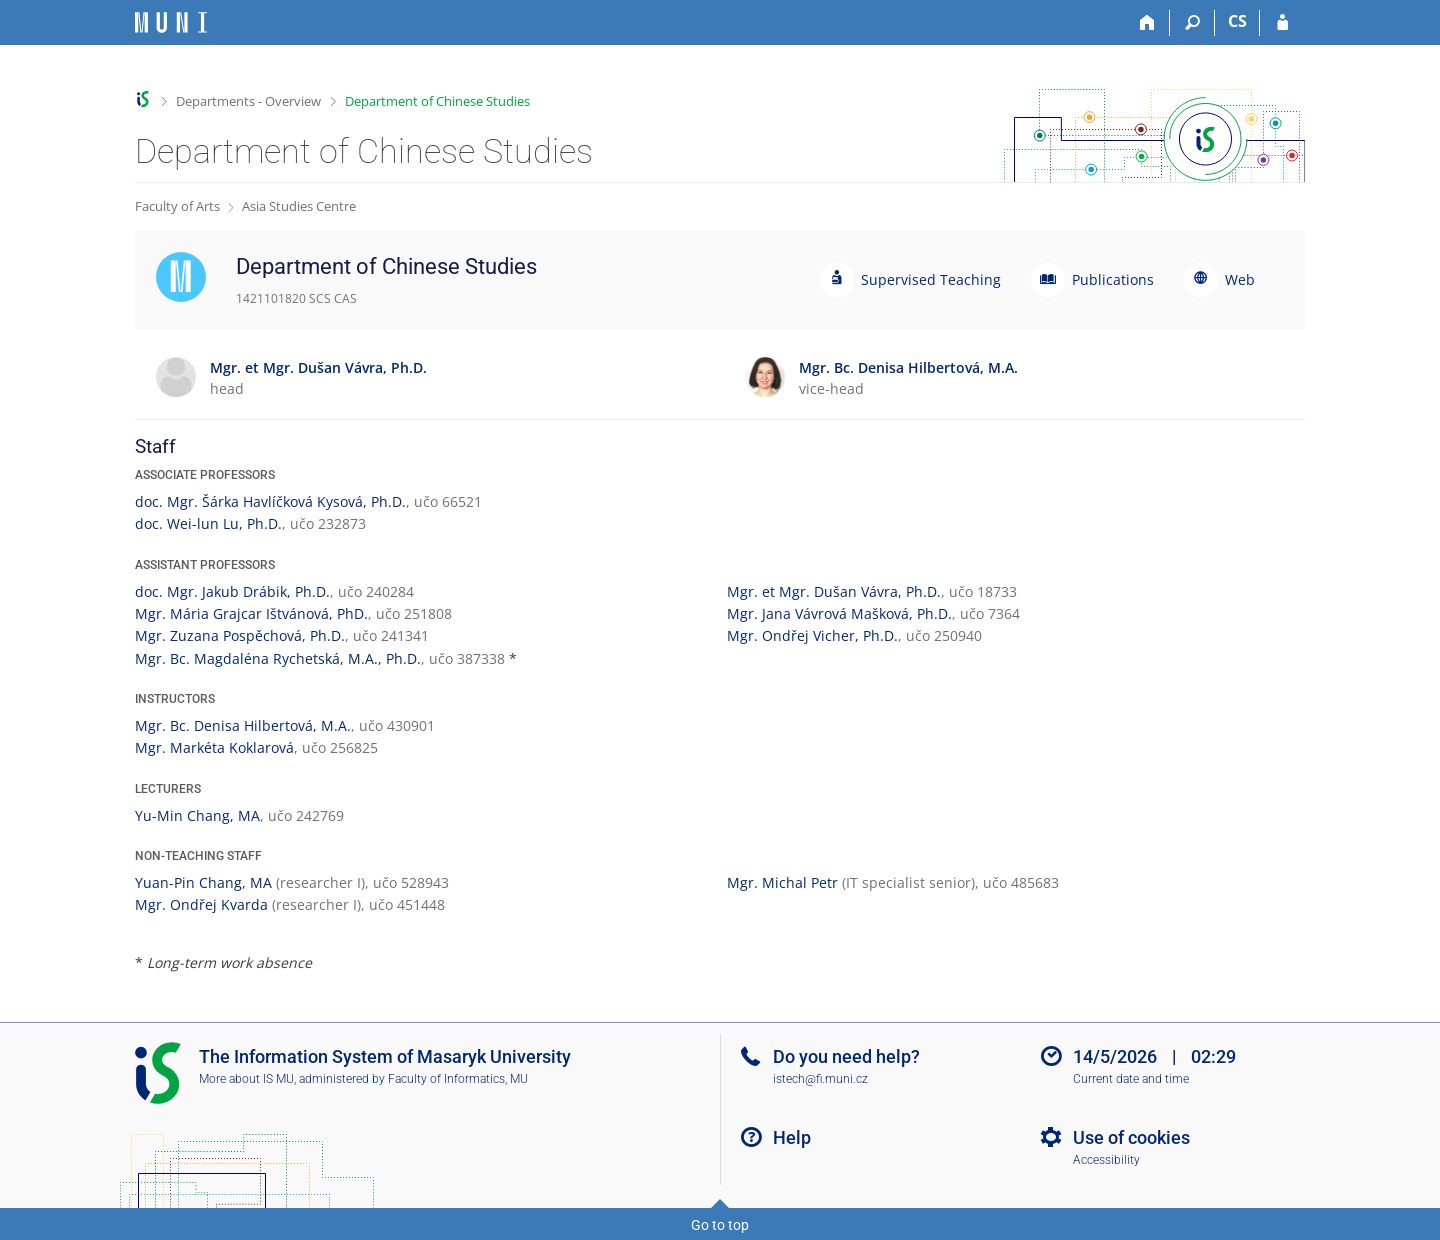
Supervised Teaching (931, 279)
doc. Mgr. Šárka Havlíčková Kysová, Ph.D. (270, 501)
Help (792, 1137)
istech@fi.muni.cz (820, 1079)
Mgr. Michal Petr (782, 882)
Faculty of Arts (177, 206)
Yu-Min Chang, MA (197, 815)
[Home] (1147, 23)
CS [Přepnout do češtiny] (1237, 21)
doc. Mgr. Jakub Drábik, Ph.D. (232, 591)
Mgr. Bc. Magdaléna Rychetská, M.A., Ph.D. (278, 658)
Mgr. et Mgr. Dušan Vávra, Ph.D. (834, 591)
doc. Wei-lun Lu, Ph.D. (208, 523)
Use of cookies (1131, 1137)
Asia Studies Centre (299, 206)
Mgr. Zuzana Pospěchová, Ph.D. (240, 635)
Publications (1113, 279)
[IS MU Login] (1282, 23)
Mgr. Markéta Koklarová (214, 747)
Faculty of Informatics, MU (458, 1079)
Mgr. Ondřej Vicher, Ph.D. (812, 635)
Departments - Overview (248, 101)
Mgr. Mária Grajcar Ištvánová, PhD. (251, 613)
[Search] (1192, 23)
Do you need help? (846, 1056)
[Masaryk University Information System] (171, 22)
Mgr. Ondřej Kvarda (201, 904)
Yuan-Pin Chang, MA (203, 882)
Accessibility (1106, 1160)
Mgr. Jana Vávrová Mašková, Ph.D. (839, 613)
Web (1240, 279)
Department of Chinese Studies (437, 101)
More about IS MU (246, 1079)
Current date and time (1131, 1079)
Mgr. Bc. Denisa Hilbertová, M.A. (243, 725)
